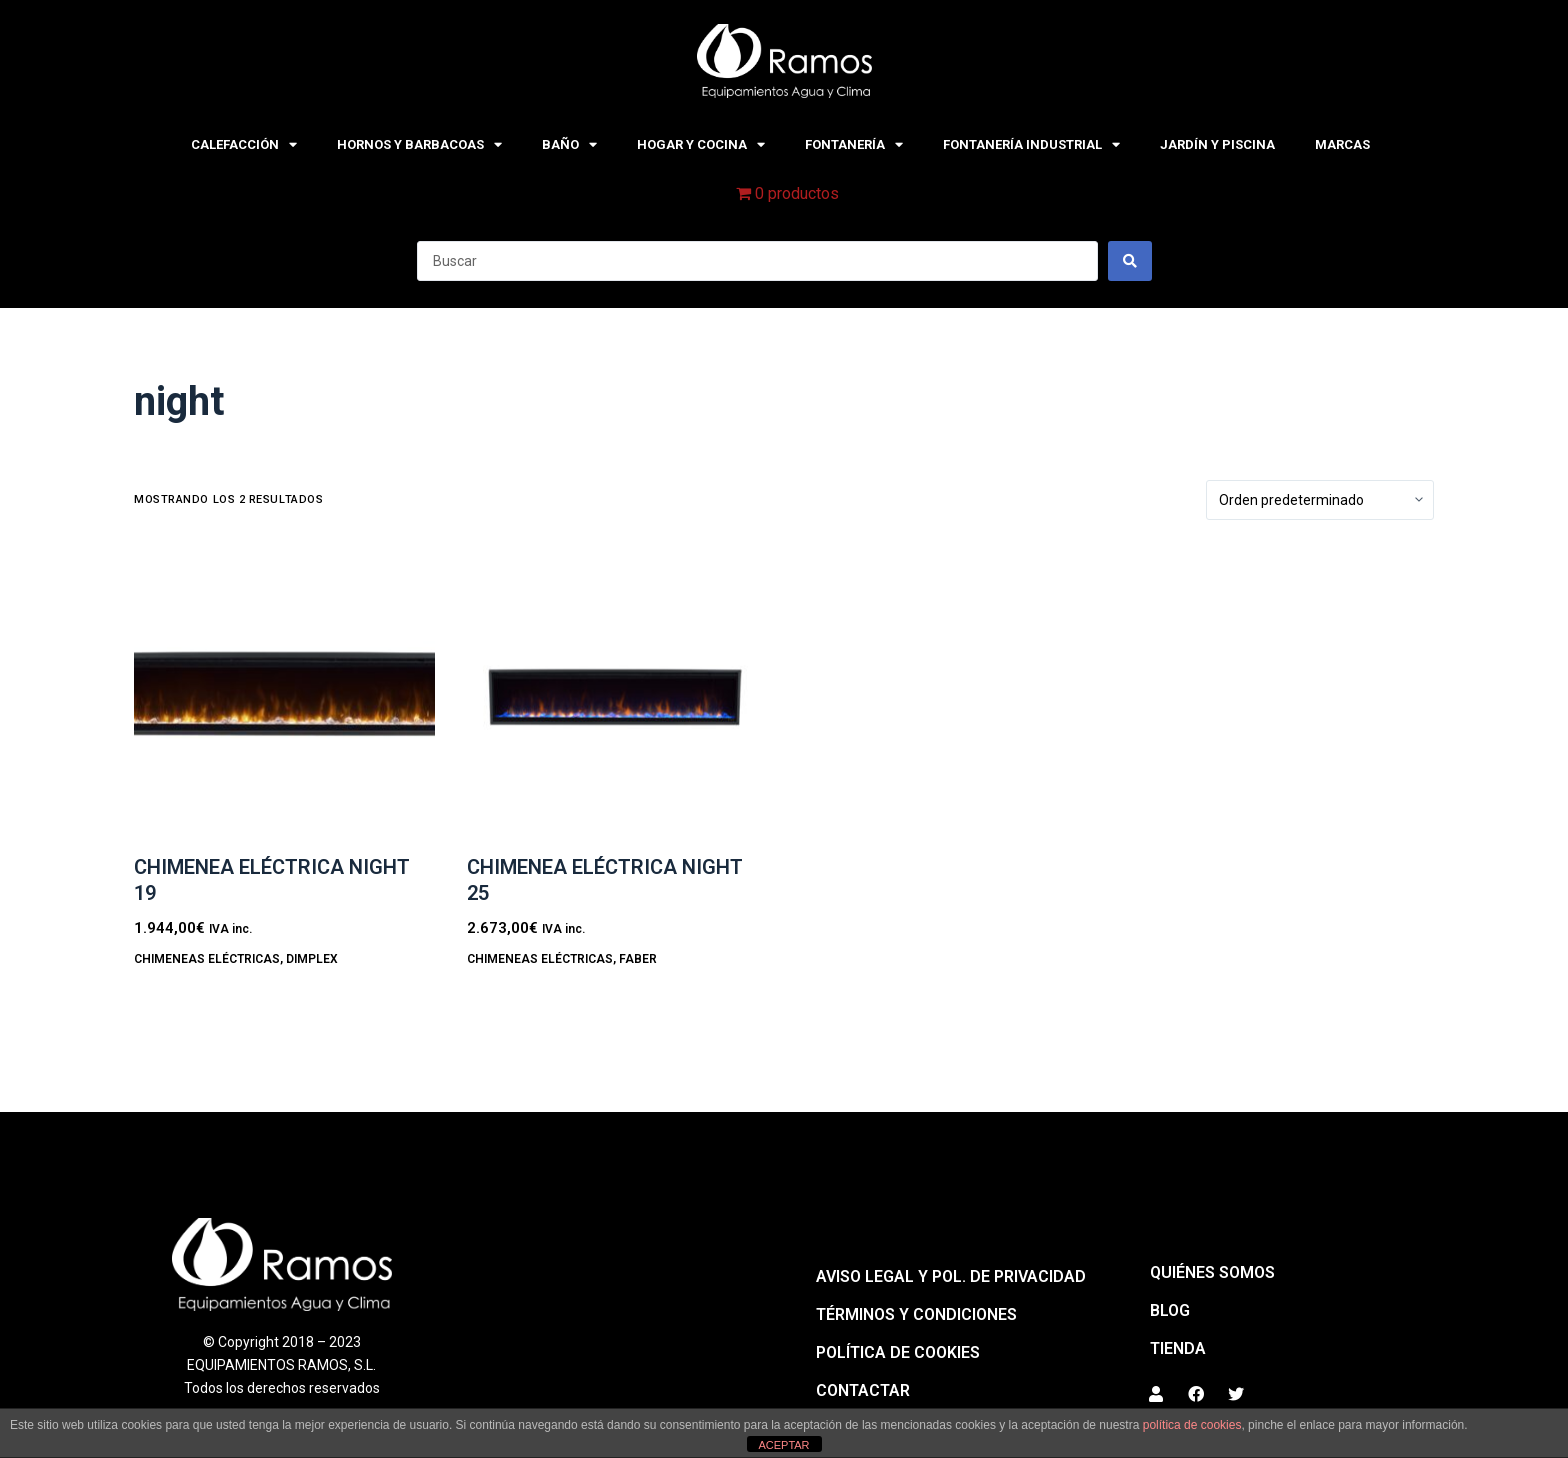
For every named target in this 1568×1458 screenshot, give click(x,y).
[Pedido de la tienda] (1320, 500)
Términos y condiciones (916, 1314)
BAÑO (569, 144)
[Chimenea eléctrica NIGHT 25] (617, 695)
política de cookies (1192, 1425)
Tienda (1178, 1348)
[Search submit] (1130, 261)
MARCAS (1342, 144)
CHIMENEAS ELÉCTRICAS (207, 959)
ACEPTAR (783, 1445)
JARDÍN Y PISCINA (1217, 144)
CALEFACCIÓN (244, 144)
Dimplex (312, 959)
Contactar (863, 1390)
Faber (638, 959)
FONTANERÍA (854, 144)
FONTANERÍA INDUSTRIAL (1031, 144)
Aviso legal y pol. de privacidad (951, 1276)
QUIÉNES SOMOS (1212, 1272)
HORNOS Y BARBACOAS (419, 144)
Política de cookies (898, 1352)
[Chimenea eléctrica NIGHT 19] (284, 695)
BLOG (1170, 1310)
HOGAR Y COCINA (701, 144)
